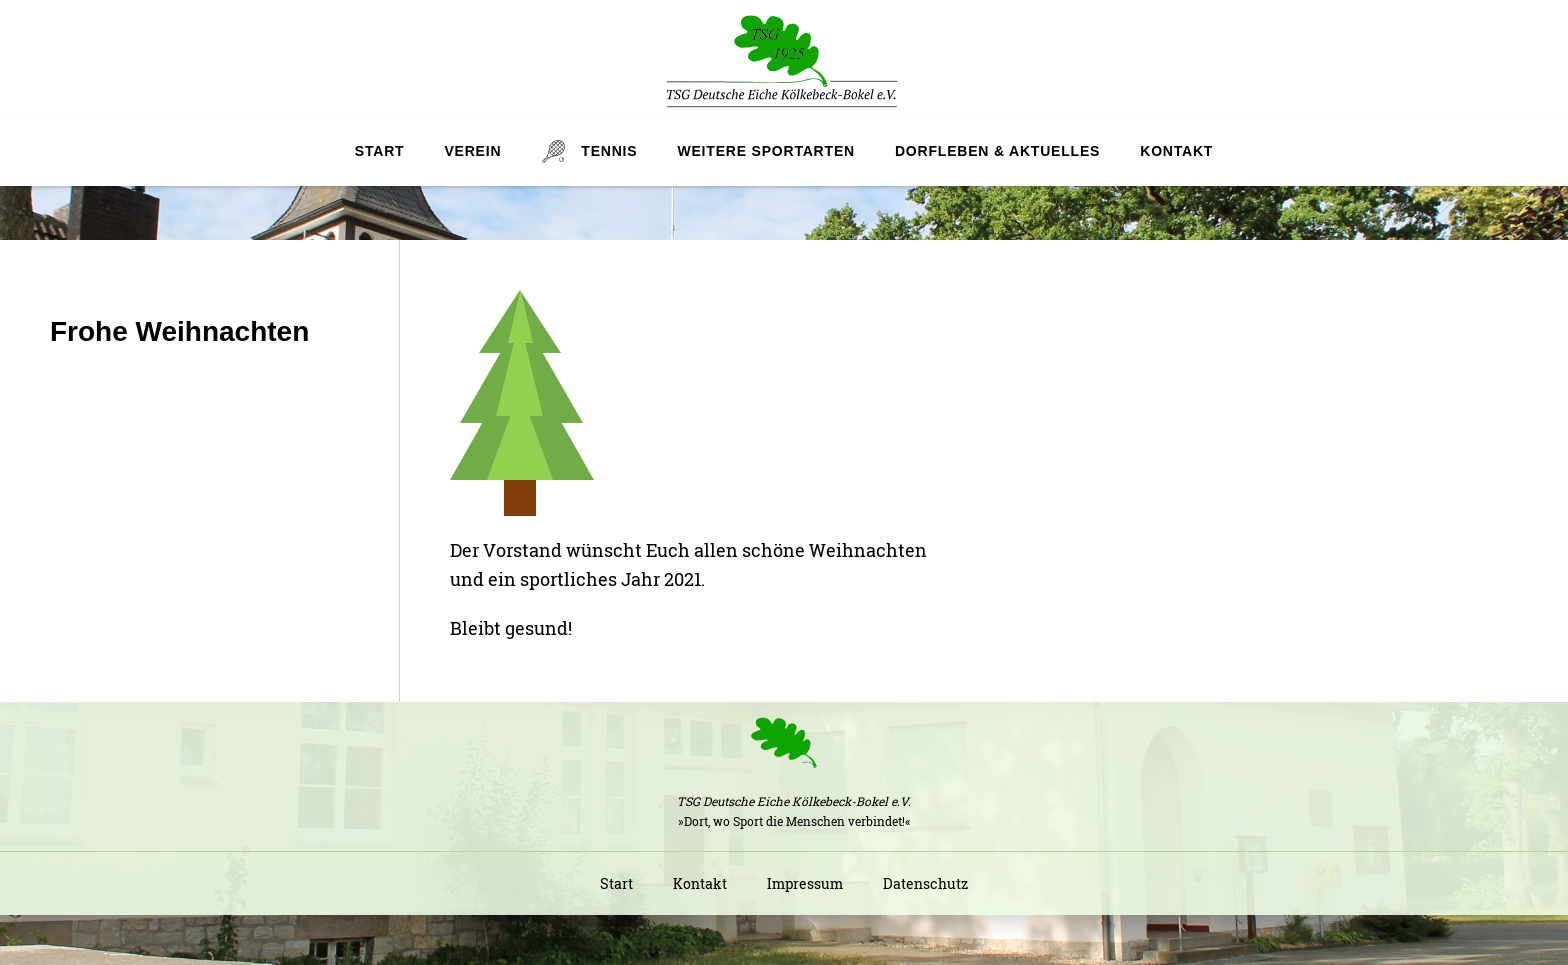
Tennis (609, 151)
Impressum (805, 883)
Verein (472, 151)
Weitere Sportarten (765, 151)
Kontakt (1176, 151)
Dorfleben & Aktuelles (997, 151)
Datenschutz (925, 883)
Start (380, 151)
